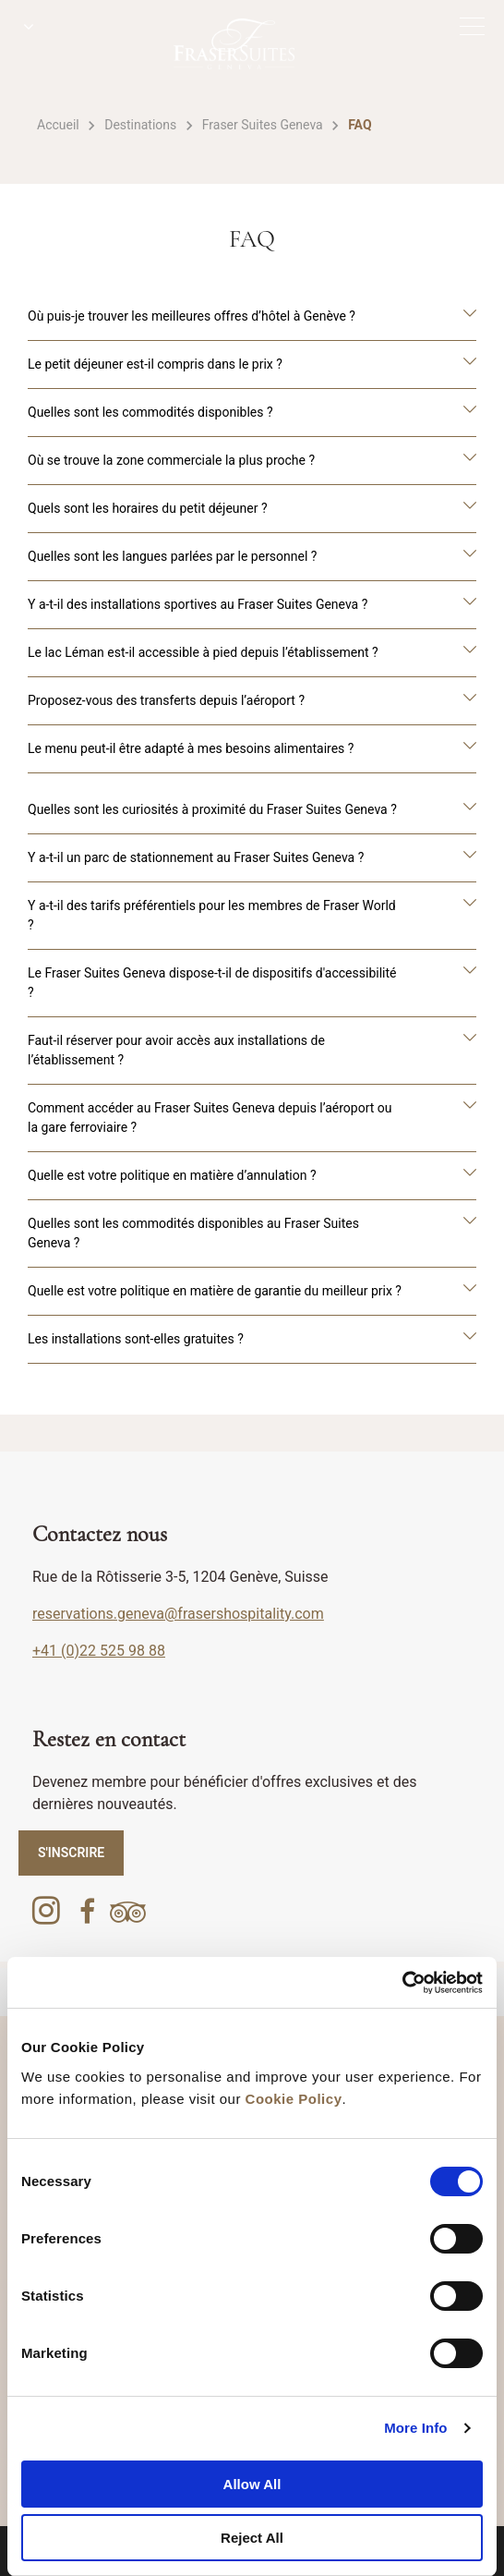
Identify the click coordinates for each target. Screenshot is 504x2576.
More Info (415, 2428)
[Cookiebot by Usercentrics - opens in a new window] (402, 1983)
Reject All (252, 2538)
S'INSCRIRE (71, 1852)
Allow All (252, 2484)
